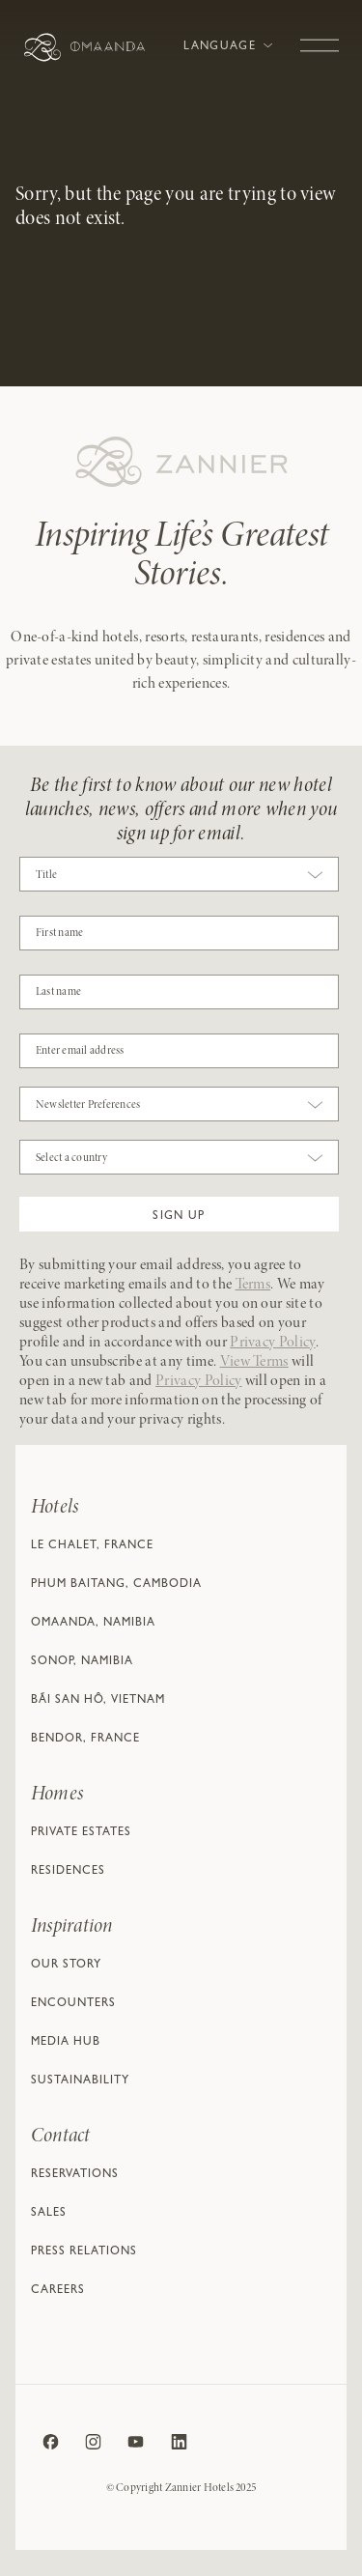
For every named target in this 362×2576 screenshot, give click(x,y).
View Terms (254, 1362)
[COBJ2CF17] (179, 933)
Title (46, 875)
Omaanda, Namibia (93, 1623)
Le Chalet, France (92, 1546)
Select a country (71, 1158)
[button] (179, 1214)
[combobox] (179, 879)
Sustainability (80, 2081)
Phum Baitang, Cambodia (116, 1585)
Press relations (84, 2252)
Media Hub (65, 2043)
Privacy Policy (272, 1342)
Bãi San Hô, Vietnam (98, 1701)
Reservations (75, 2175)
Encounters (73, 2004)
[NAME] (179, 992)
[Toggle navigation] (319, 35)
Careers (58, 2291)
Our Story (66, 1965)
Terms (253, 1284)
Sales (49, 2214)
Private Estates (81, 1833)
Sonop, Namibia (82, 1662)
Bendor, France (85, 1739)
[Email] (179, 1050)
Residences (68, 1872)
